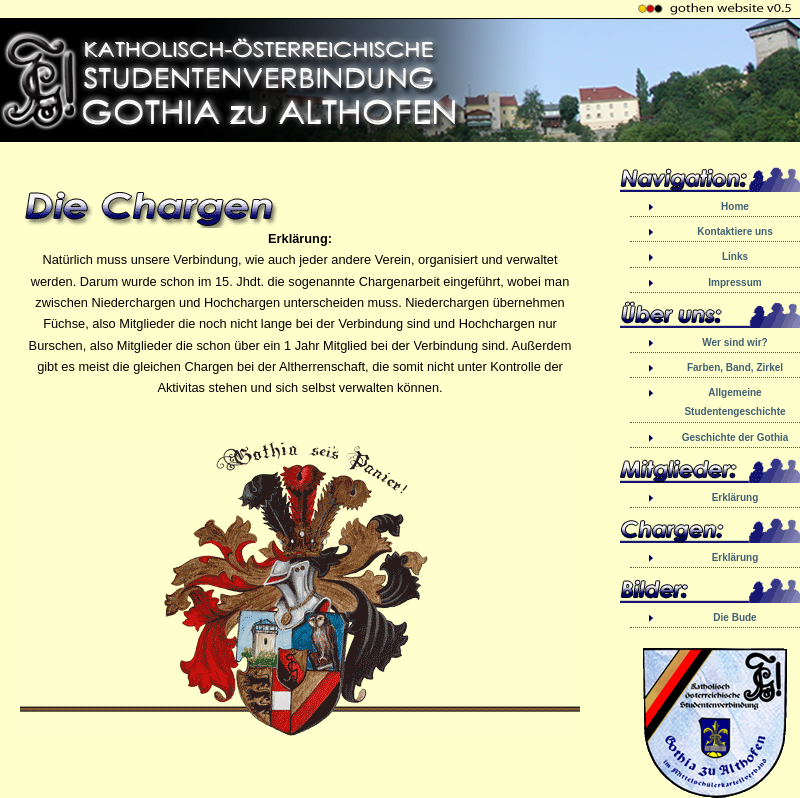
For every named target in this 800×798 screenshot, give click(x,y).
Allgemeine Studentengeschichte (734, 402)
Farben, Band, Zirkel (735, 367)
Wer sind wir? (734, 342)
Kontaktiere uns (735, 231)
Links (735, 256)
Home (735, 206)
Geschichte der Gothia (735, 437)
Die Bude (734, 617)
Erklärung (735, 497)
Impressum (734, 282)
